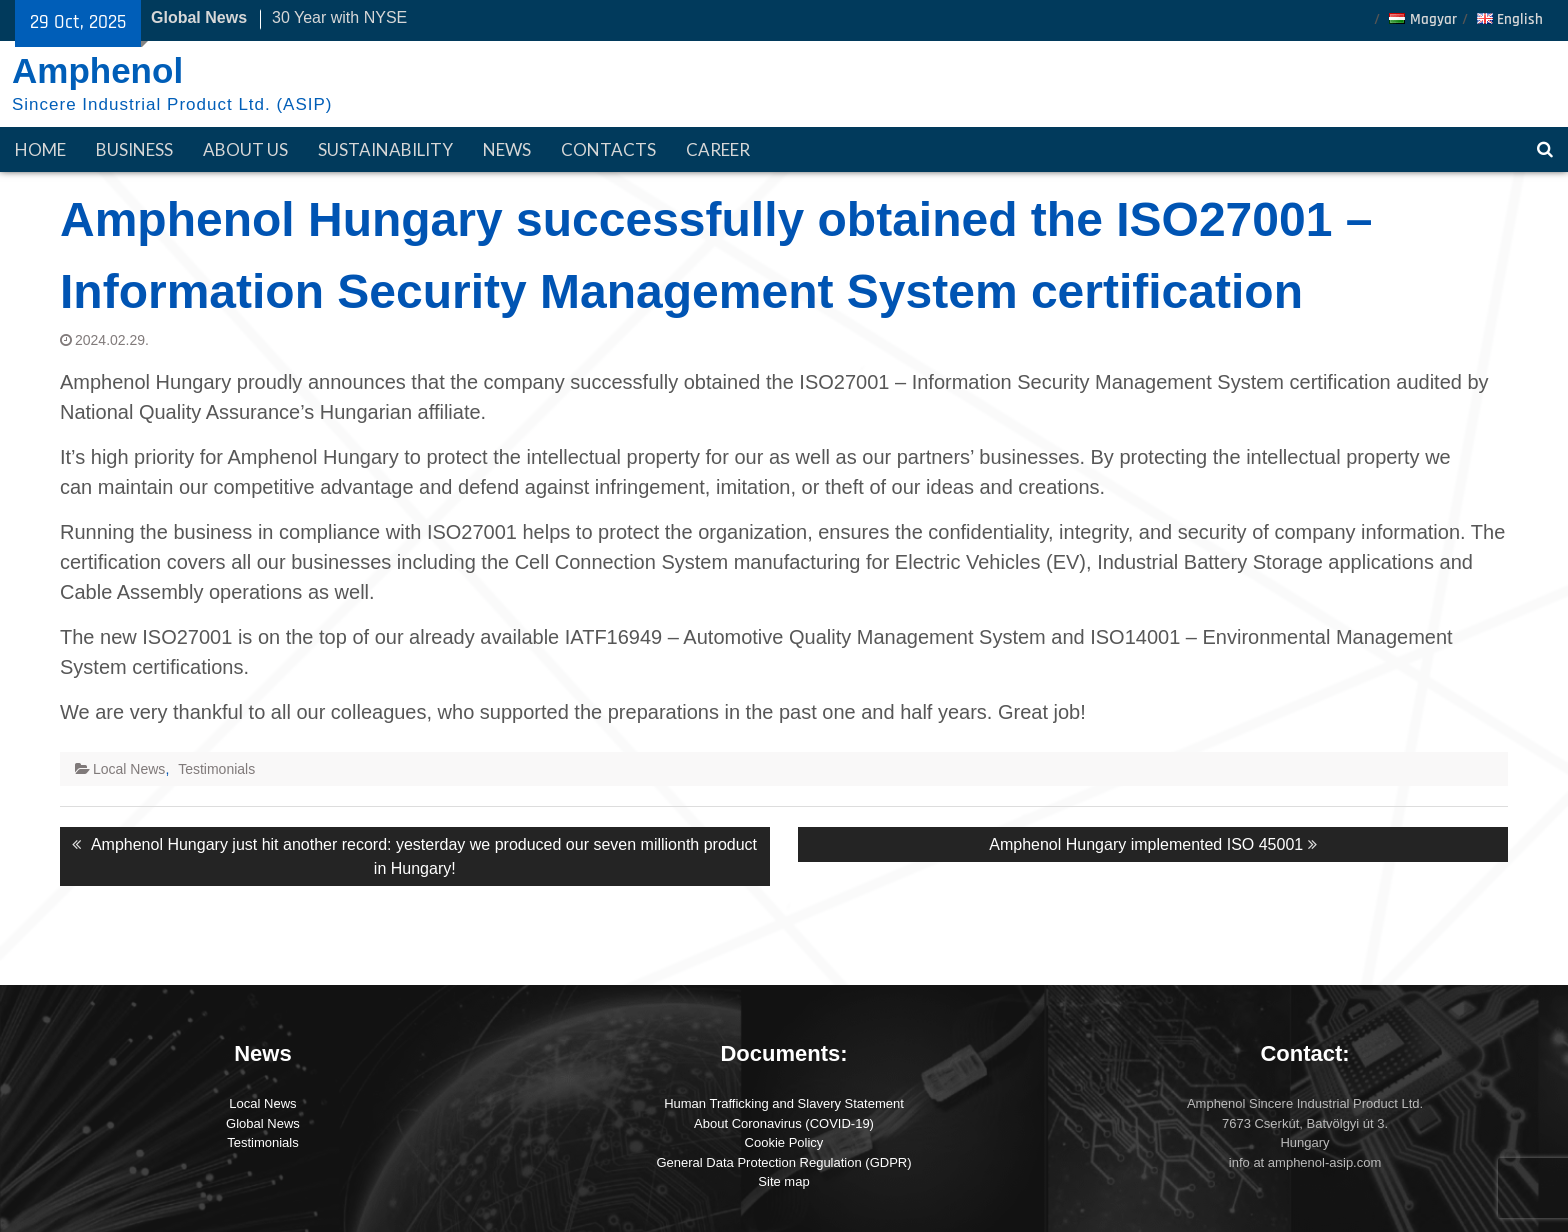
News (507, 149)
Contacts (608, 149)
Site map (783, 1181)
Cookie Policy (784, 1142)
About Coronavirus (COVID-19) (784, 1123)
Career (718, 149)
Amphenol (97, 70)
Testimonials (216, 769)
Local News (129, 769)
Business (134, 149)
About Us (245, 149)
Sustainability (385, 149)
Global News (263, 1123)
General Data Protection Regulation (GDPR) (783, 1162)
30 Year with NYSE (339, 17)
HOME (40, 149)
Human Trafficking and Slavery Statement (784, 1103)
